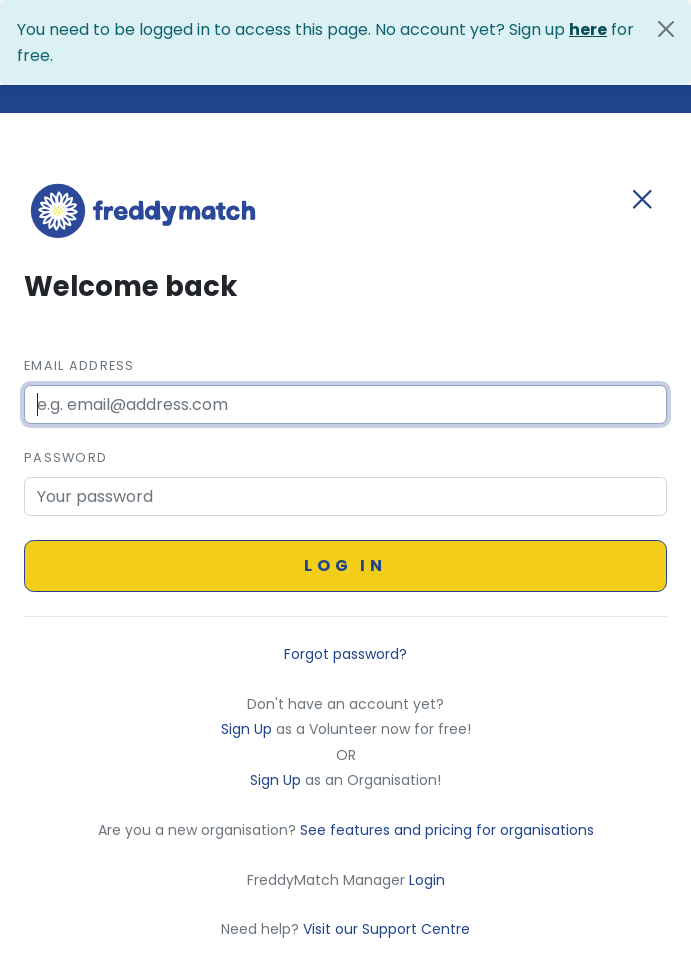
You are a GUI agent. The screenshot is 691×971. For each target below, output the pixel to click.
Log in (345, 565)
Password (65, 457)
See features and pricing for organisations (447, 830)
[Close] (666, 29)
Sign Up (248, 729)
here (588, 29)
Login (427, 880)
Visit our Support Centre (386, 929)
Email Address (79, 365)
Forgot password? (345, 654)
